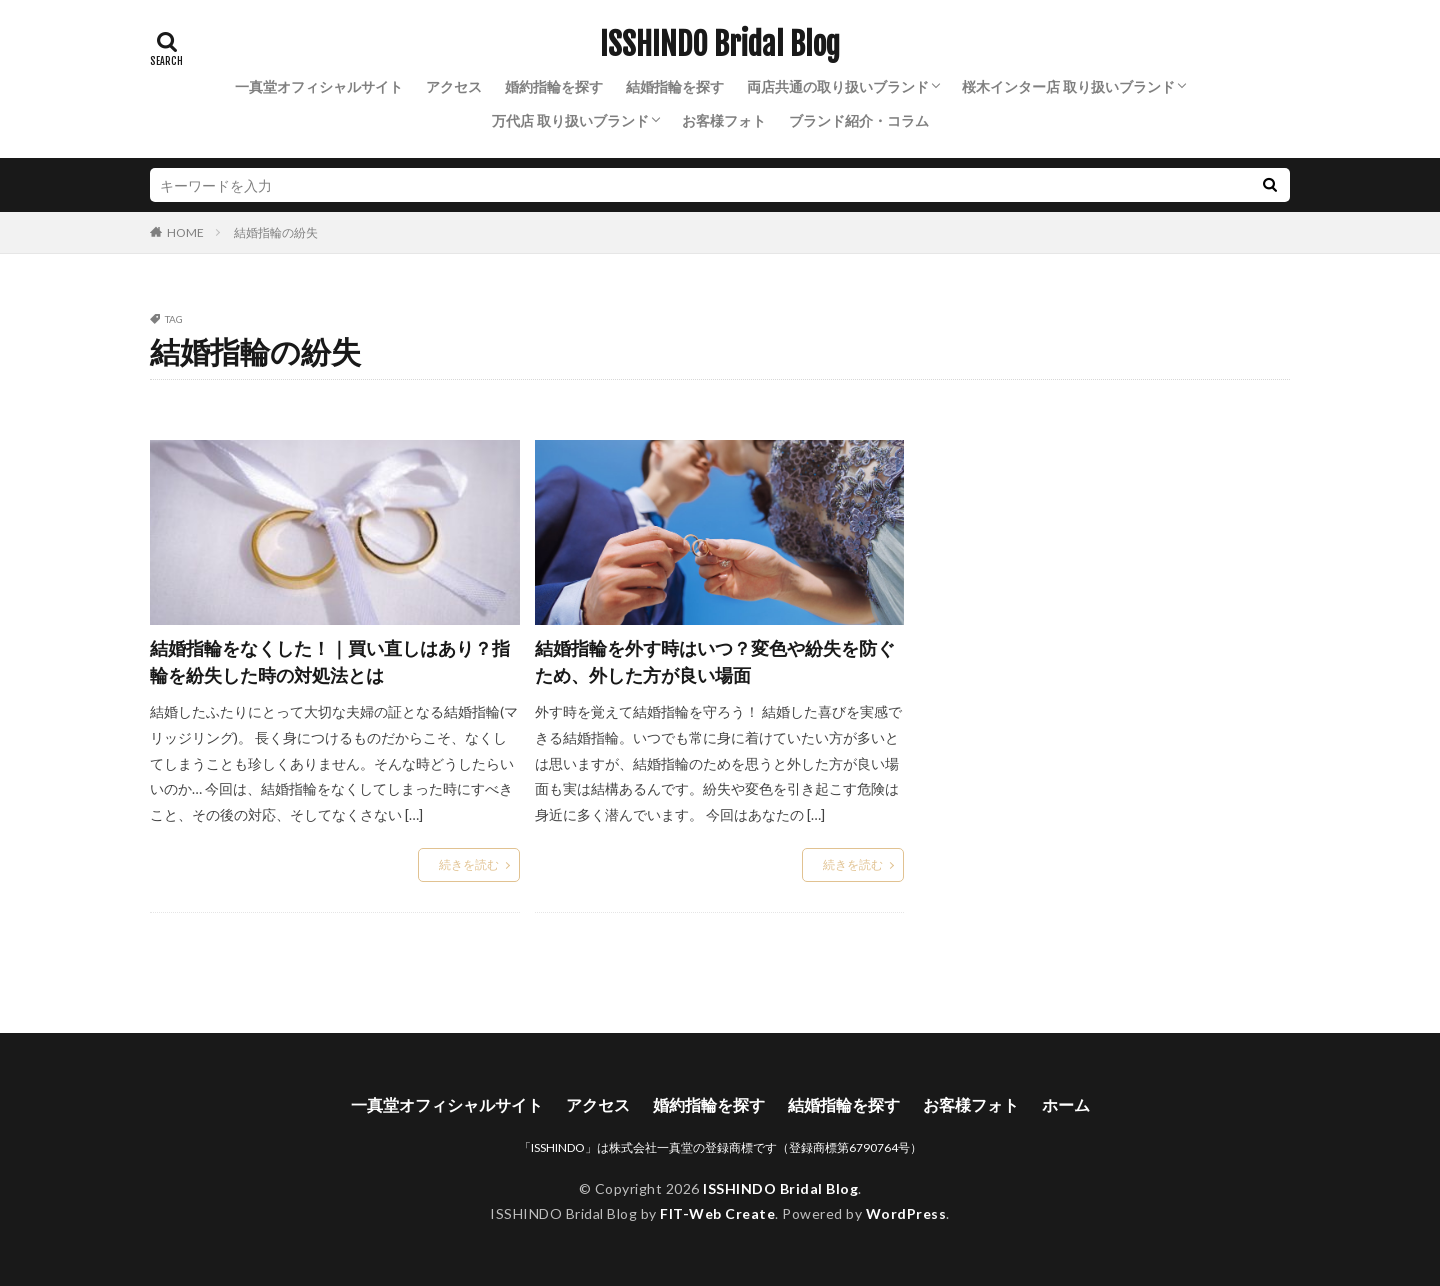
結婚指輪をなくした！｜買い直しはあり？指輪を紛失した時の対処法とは (330, 661)
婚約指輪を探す (554, 86)
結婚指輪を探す (675, 86)
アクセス (454, 86)
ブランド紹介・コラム (859, 120)
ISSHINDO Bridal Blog (720, 45)
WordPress (906, 1213)
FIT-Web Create (717, 1213)
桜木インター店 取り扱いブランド (1068, 86)
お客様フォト (724, 120)
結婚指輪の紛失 (276, 232)
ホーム (1066, 1104)
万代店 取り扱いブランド (570, 120)
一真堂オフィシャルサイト (319, 86)
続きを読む (469, 864)
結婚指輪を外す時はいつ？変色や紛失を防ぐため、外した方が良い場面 (715, 661)
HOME (185, 232)
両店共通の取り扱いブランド (838, 86)
